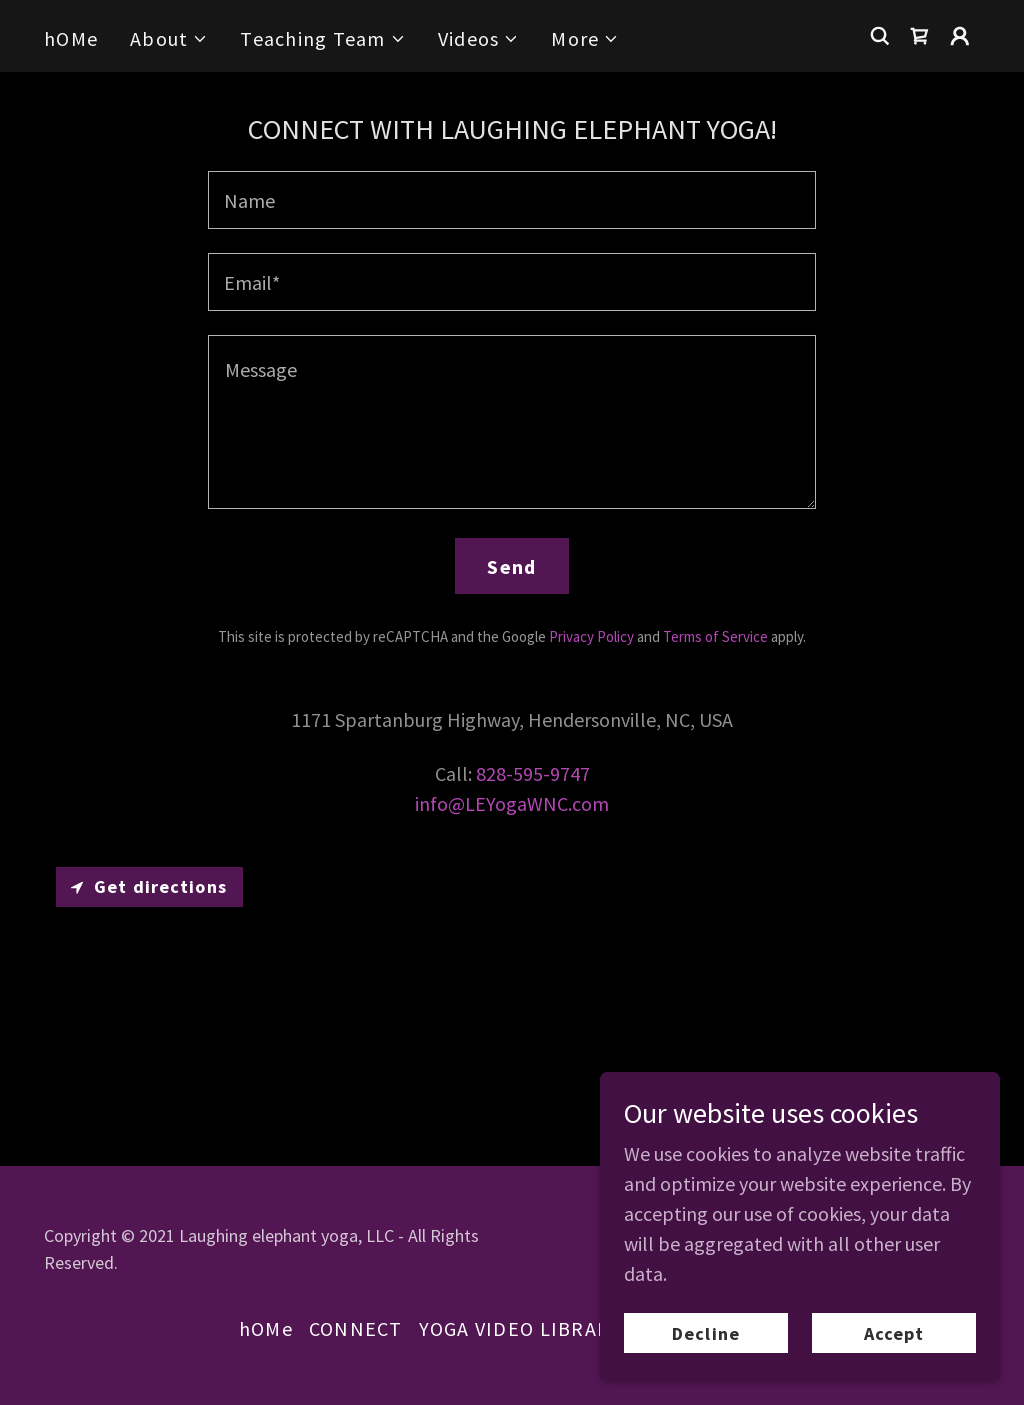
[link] (920, 36)
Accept (894, 1333)
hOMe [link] (71, 38)
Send (511, 566)
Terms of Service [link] (715, 636)
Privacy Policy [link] (591, 636)
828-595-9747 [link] (533, 773)
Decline (706, 1333)
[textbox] (512, 200)
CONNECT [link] (356, 1328)
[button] (169, 39)
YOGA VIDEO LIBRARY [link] (520, 1328)
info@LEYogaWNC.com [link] (512, 803)
